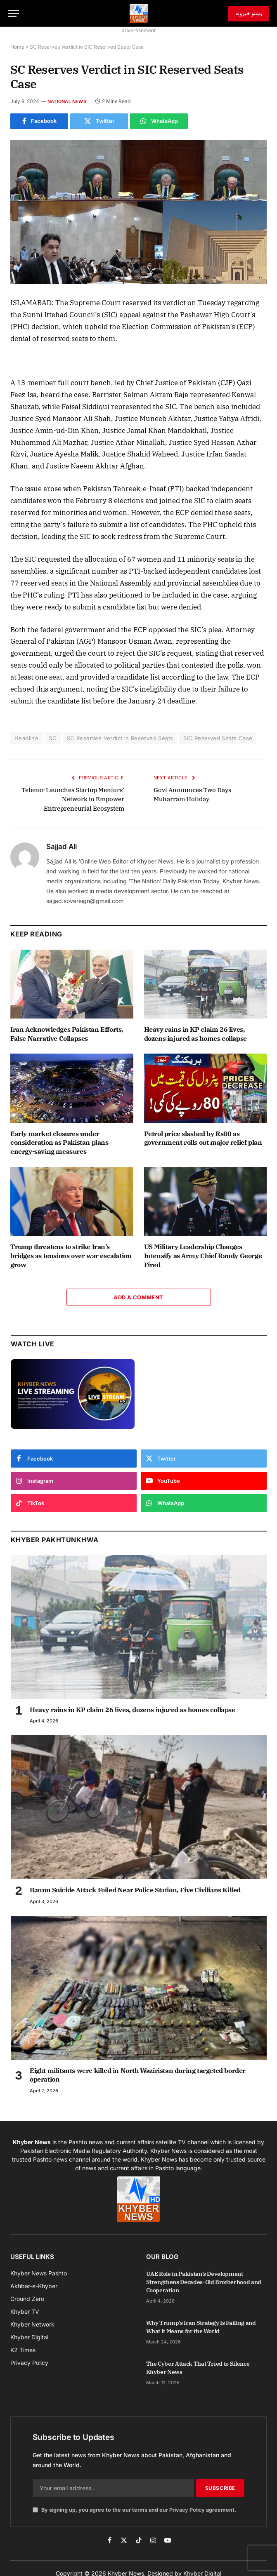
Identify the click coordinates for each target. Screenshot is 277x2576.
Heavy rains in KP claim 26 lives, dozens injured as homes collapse (195, 1033)
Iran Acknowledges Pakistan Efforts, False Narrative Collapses (66, 1033)
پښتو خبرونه (248, 13)
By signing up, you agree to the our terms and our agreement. (134, 2510)
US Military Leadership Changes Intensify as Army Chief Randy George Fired (203, 1255)
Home (17, 47)
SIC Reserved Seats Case (217, 738)
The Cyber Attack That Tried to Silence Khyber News (198, 2368)
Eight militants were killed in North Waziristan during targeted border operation (138, 2075)
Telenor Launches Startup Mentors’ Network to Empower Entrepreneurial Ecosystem (72, 799)
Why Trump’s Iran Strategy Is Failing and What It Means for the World (201, 2327)
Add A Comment (138, 1297)
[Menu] (13, 13)
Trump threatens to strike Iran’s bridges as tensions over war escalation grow (70, 1255)
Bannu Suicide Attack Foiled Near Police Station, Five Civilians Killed (135, 1890)
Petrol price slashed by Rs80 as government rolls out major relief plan (203, 1138)
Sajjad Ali (61, 846)
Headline (26, 738)
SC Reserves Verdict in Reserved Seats (120, 738)
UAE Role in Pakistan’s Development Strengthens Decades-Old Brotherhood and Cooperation (203, 2282)
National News (66, 101)
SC (53, 738)
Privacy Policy (187, 2510)
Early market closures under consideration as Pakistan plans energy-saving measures (59, 1142)
